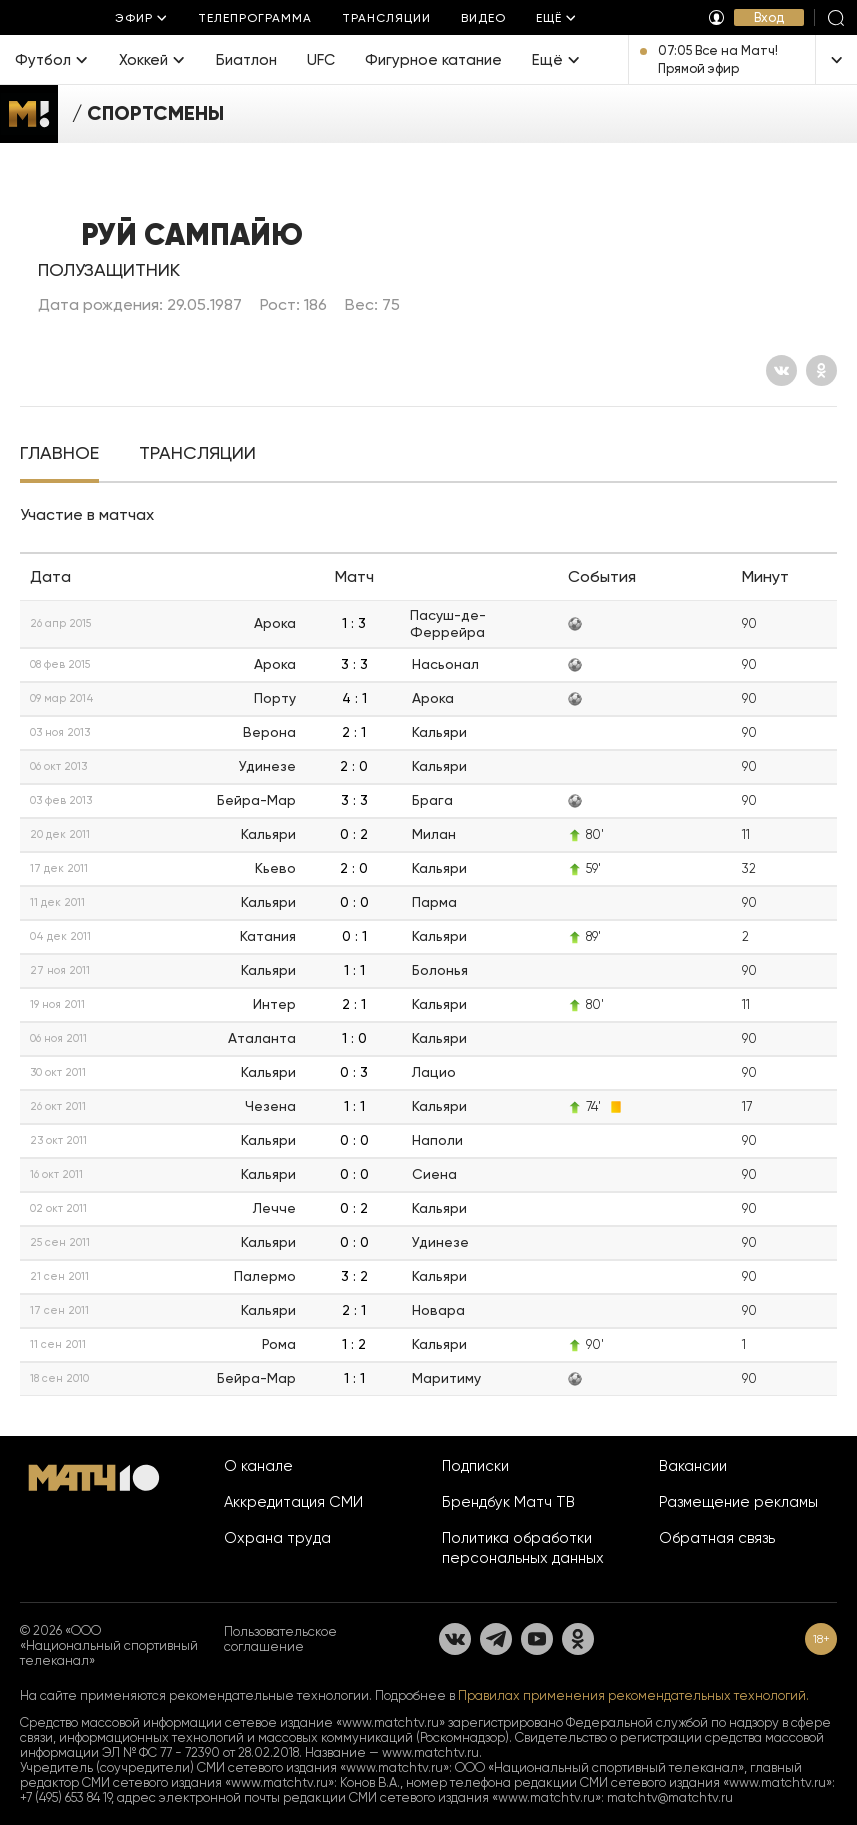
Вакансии (693, 1466)
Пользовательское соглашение (280, 1639)
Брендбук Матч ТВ (508, 1502)
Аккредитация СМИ (293, 1502)
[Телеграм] (496, 1639)
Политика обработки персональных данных (523, 1548)
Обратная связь (717, 1538)
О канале (258, 1466)
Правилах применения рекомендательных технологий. (633, 1695)
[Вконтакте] (781, 370)
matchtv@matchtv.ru (670, 1797)
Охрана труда (277, 1538)
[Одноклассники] (821, 370)
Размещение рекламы (738, 1502)
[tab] (59, 455)
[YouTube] (537, 1639)
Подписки (475, 1466)
